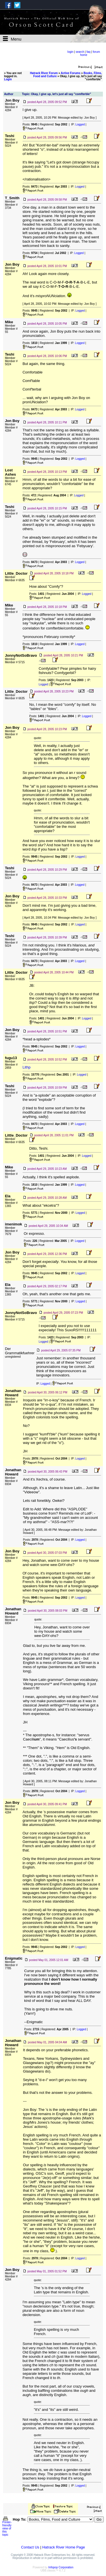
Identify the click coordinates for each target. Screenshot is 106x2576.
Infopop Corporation (60, 2567)
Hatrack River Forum (44, 73)
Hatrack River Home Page (63, 2547)
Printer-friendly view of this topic (7, 2527)
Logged (80, 124)
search (80, 51)
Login (8, 79)
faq (88, 51)
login (70, 51)
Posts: (30, 124)
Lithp (27, 1067)
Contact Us (30, 2547)
